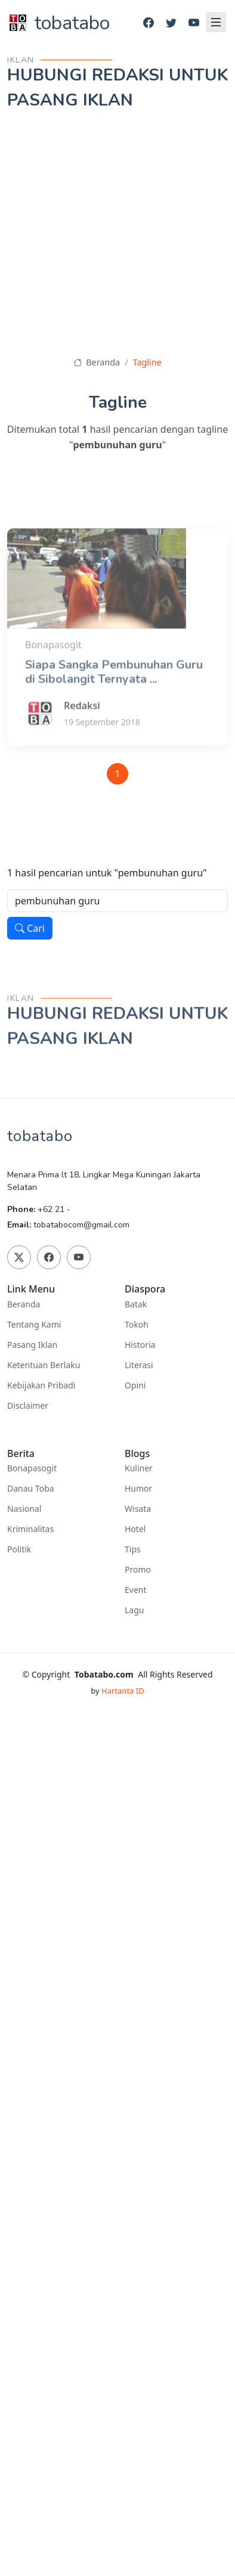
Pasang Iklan (32, 1345)
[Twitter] (171, 23)
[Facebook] (148, 23)
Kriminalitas (30, 1529)
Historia (140, 1345)
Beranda (96, 362)
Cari (30, 928)
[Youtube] (194, 23)
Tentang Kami (34, 1324)
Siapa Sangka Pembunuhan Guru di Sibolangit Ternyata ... (114, 705)
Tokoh (137, 1324)
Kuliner (139, 1468)
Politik (19, 1549)
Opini (135, 1385)
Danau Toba (30, 1488)
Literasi (139, 1365)
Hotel (135, 1529)
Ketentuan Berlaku (43, 1365)
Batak (136, 1304)
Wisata (138, 1509)
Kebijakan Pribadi (41, 1385)
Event (136, 1590)
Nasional (24, 1509)
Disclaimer (27, 1406)
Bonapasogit (32, 1468)
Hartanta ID (122, 1690)
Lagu (134, 1610)
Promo (138, 1570)
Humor (138, 1488)
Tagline (147, 362)
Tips (133, 1549)
